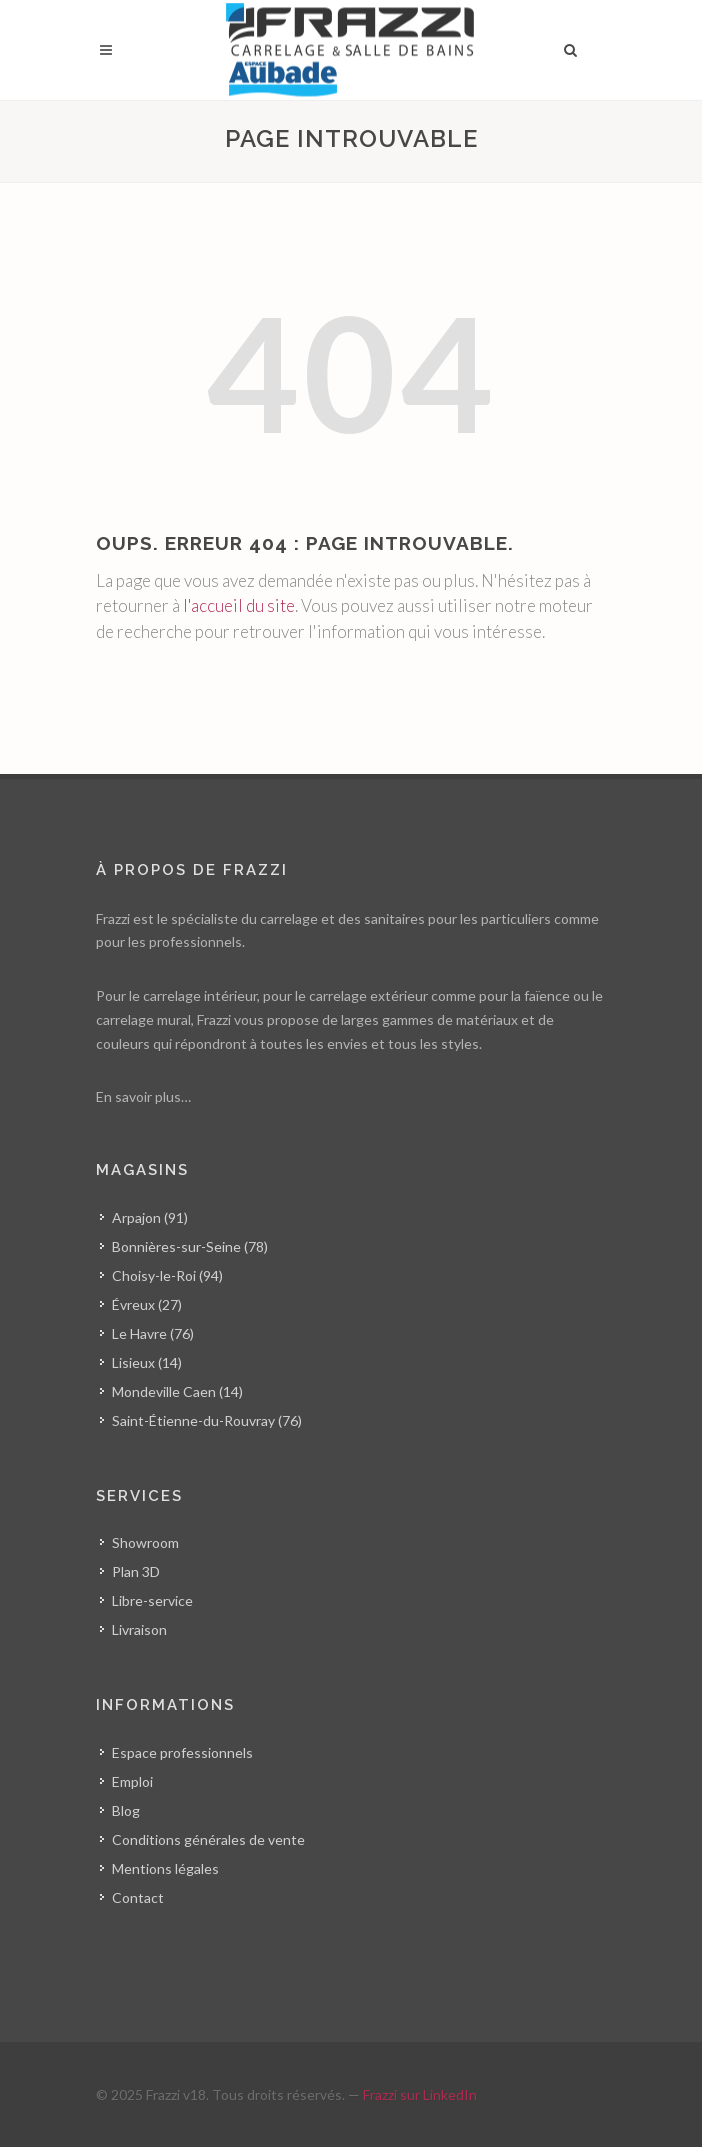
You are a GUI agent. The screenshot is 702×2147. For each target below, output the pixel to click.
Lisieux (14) (147, 1362)
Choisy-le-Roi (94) (167, 1275)
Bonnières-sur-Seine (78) (190, 1246)
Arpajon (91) (150, 1217)
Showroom (145, 1542)
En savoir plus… (143, 1096)
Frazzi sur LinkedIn (420, 2094)
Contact (138, 1897)
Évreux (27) (147, 1304)
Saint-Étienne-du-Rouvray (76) (207, 1420)
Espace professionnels (182, 1752)
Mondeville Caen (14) (177, 1391)
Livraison (139, 1629)
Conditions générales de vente (208, 1839)
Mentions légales (165, 1868)
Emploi (132, 1781)
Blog (126, 1810)
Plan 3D (136, 1571)
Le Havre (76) (153, 1333)
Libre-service (152, 1600)
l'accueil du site (239, 605)
